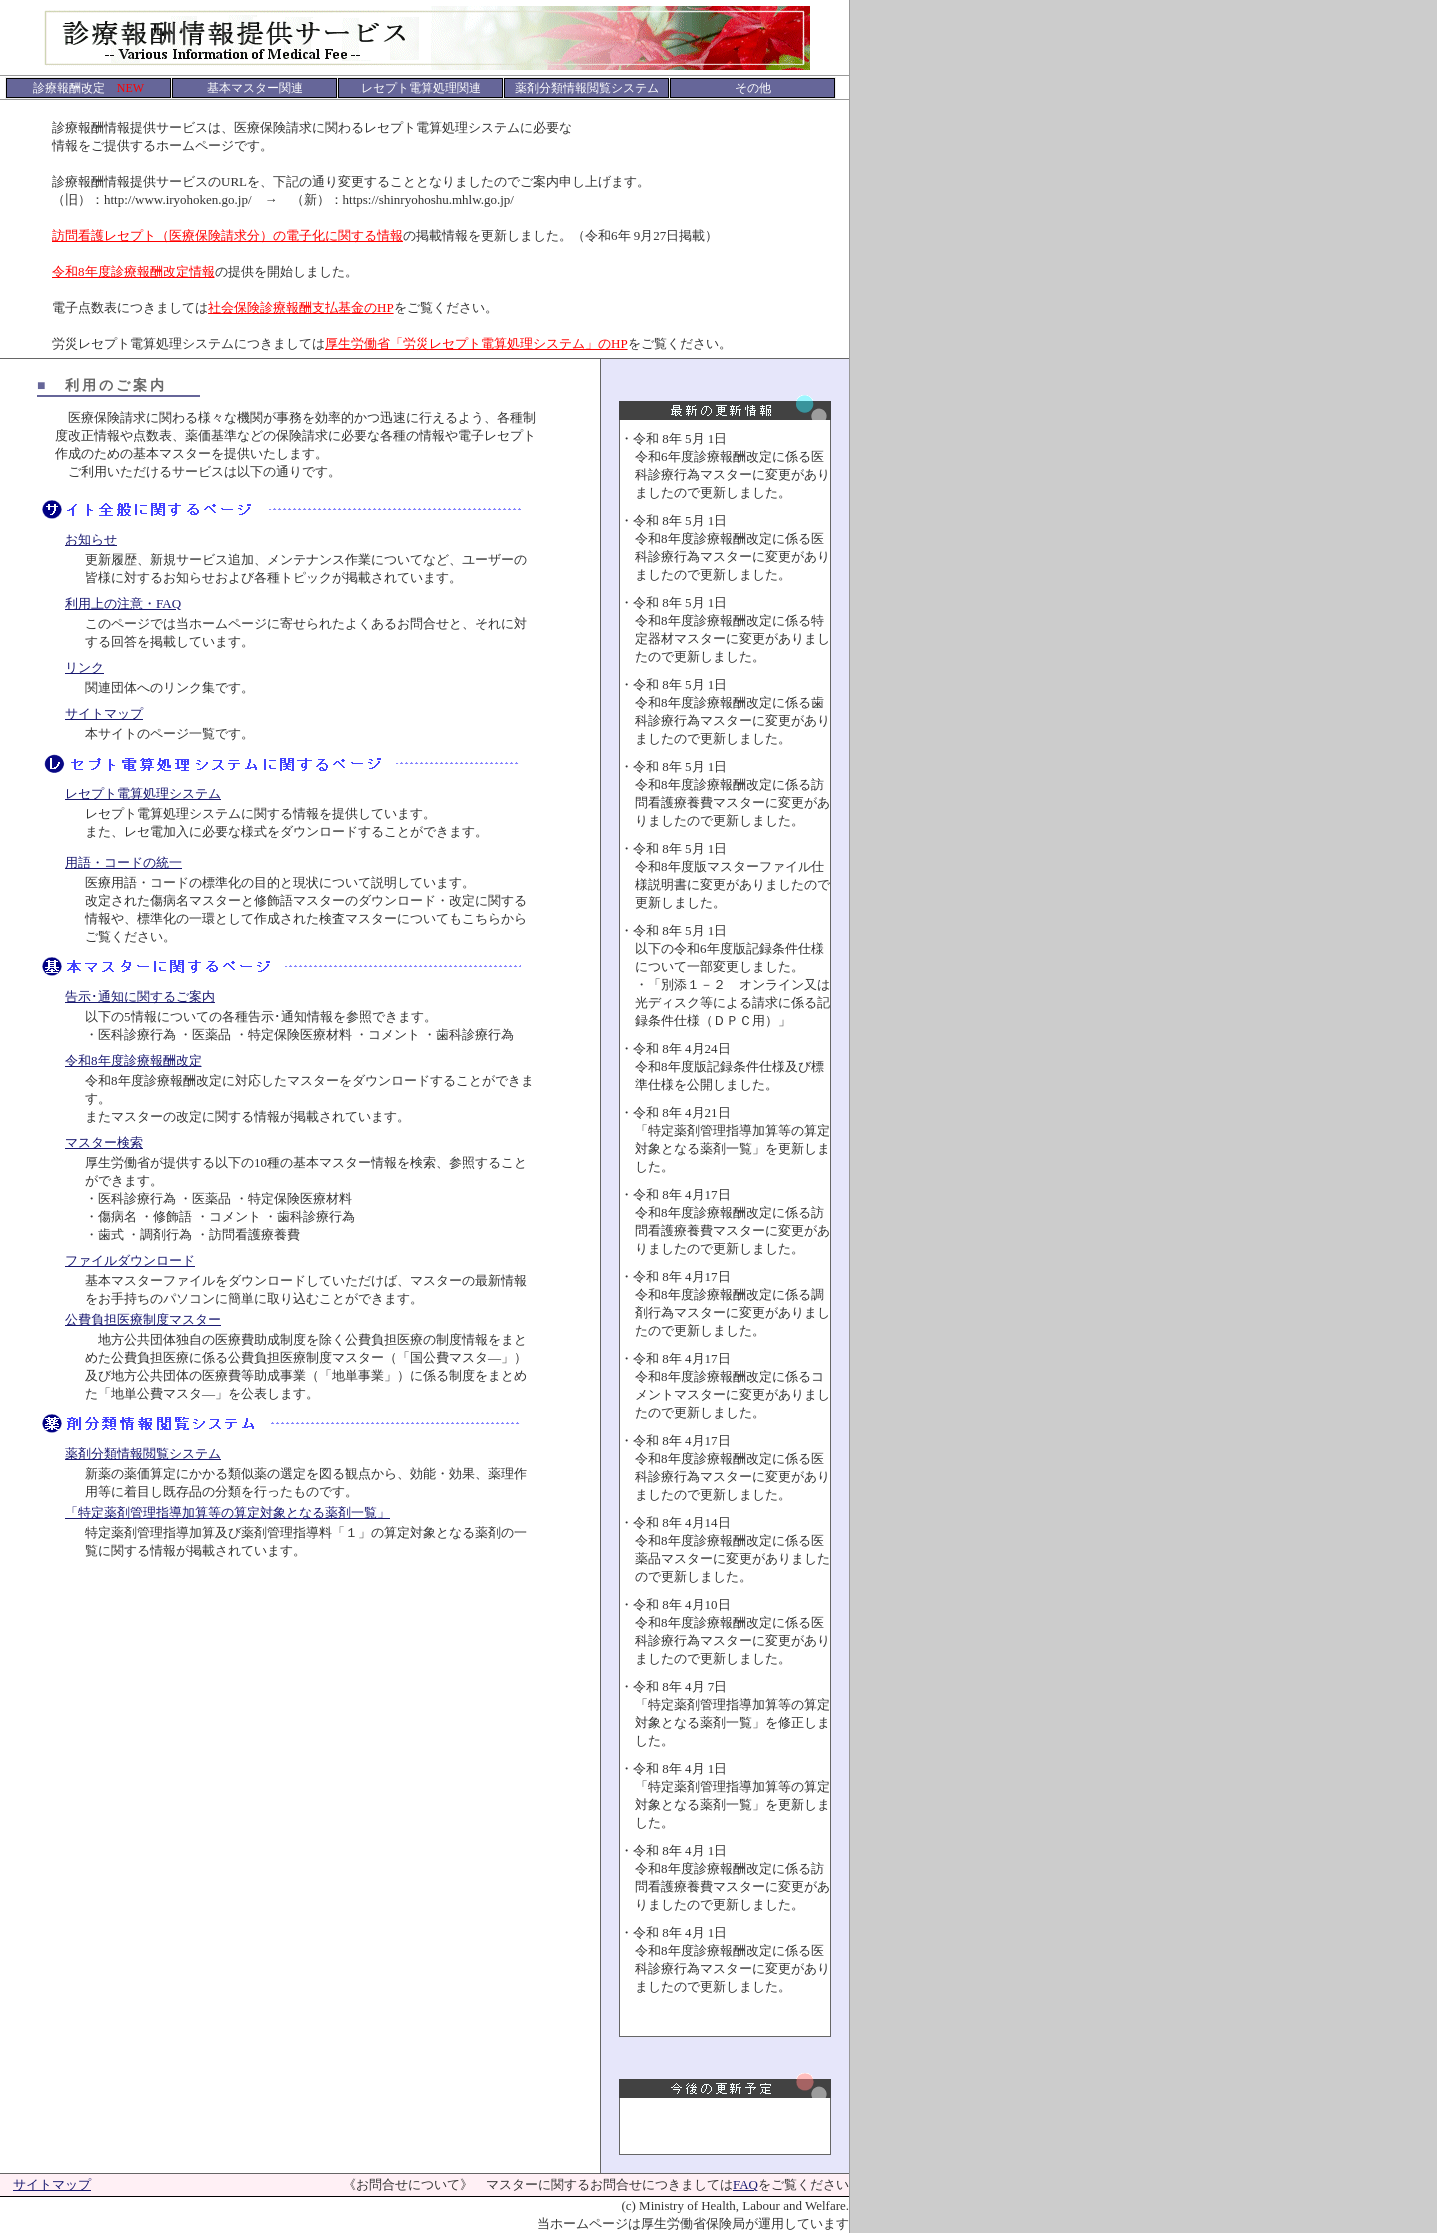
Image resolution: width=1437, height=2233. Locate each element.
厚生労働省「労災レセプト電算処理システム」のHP (476, 343)
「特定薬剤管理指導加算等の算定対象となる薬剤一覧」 (227, 1512)
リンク (84, 667)
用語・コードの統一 (123, 862)
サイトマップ (104, 713)
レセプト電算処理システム (143, 793)
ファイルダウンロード (130, 1260)
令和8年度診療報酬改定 (133, 1060)
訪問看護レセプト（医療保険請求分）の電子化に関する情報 (227, 235)
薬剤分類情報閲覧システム (143, 1453)
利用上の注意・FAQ (123, 603)
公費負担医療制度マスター (143, 1319)
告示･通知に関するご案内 (140, 996)
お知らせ (91, 539)
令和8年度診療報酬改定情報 (133, 271)
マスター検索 (104, 1142)
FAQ (745, 2184)
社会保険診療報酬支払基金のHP (301, 307)
